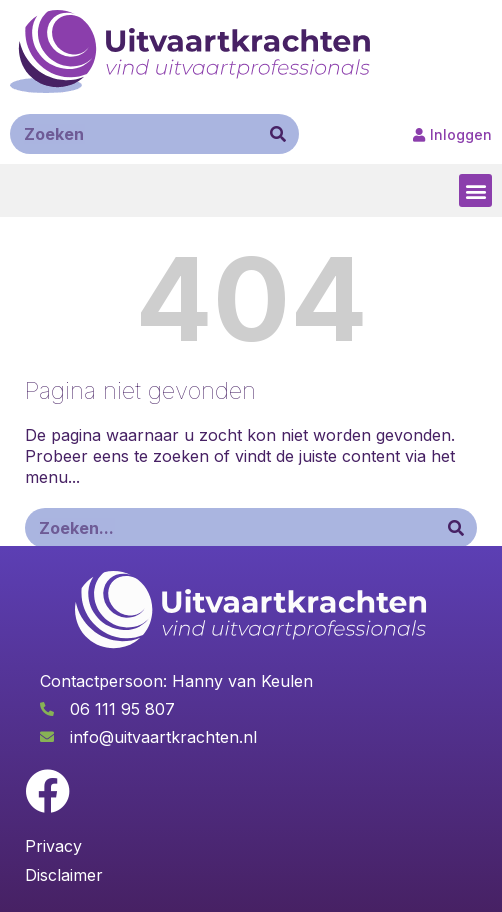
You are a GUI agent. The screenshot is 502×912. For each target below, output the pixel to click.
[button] (475, 190)
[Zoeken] (278, 134)
